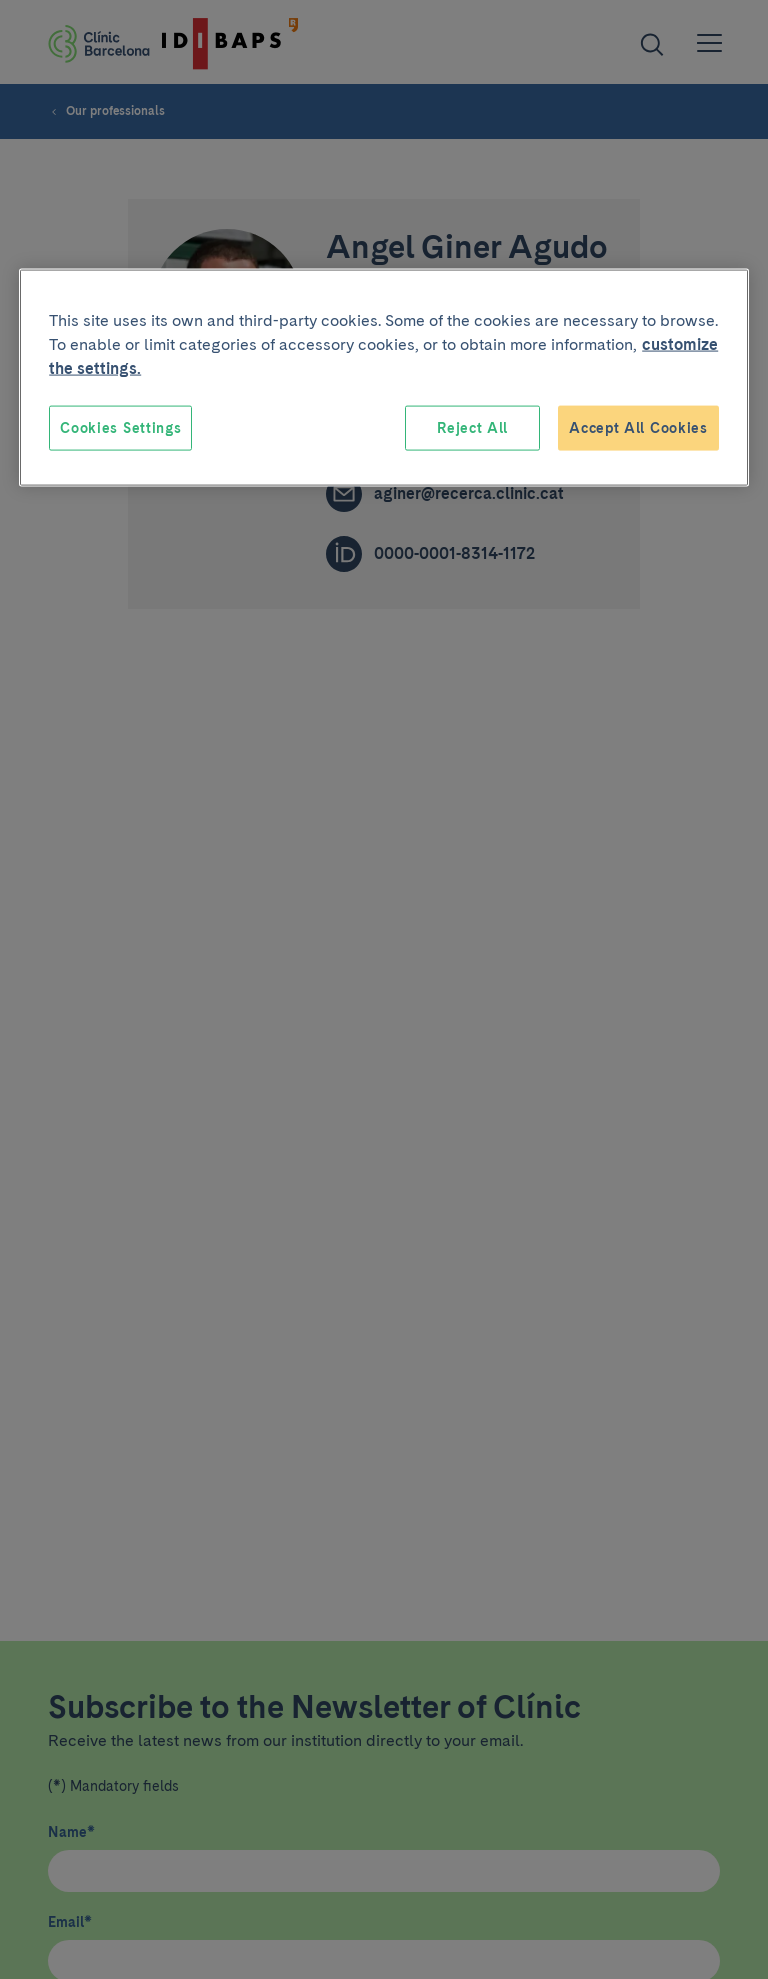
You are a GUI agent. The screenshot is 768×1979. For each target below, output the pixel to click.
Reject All (472, 427)
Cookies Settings (120, 427)
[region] (384, 377)
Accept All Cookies (638, 427)
